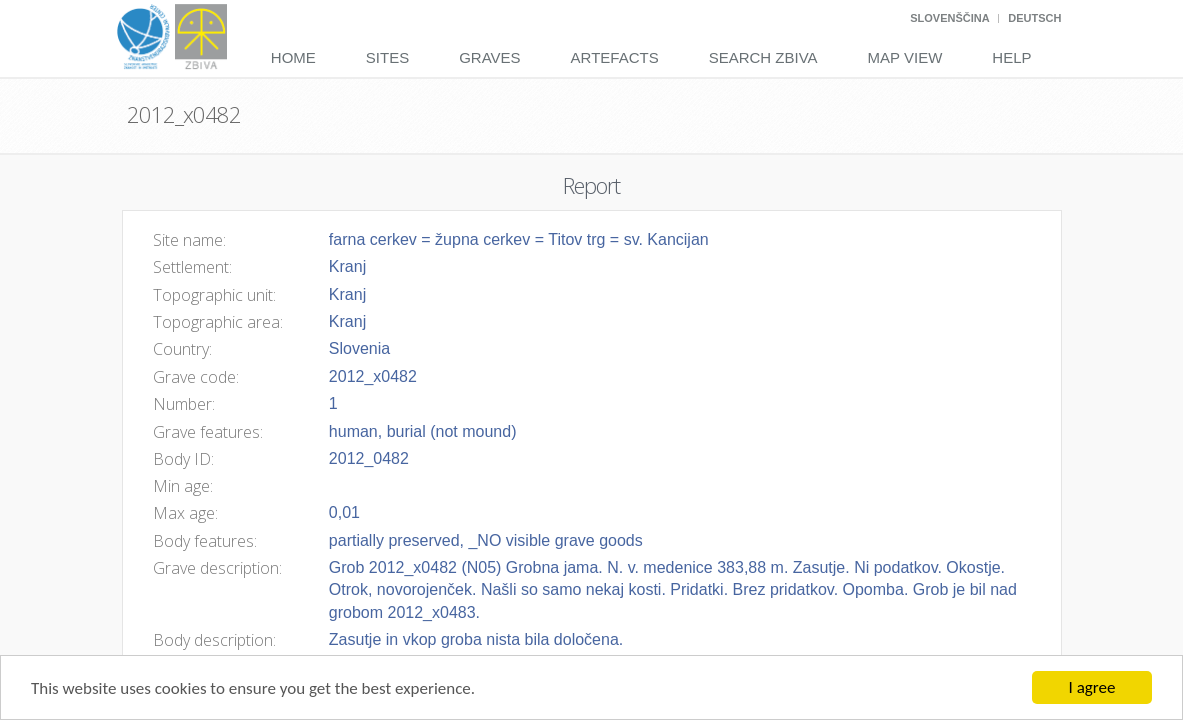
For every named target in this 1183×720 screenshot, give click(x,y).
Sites (387, 57)
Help (1011, 57)
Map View (905, 57)
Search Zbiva (763, 57)
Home (293, 57)
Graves (489, 57)
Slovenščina (949, 18)
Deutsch (1034, 18)
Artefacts (615, 57)
